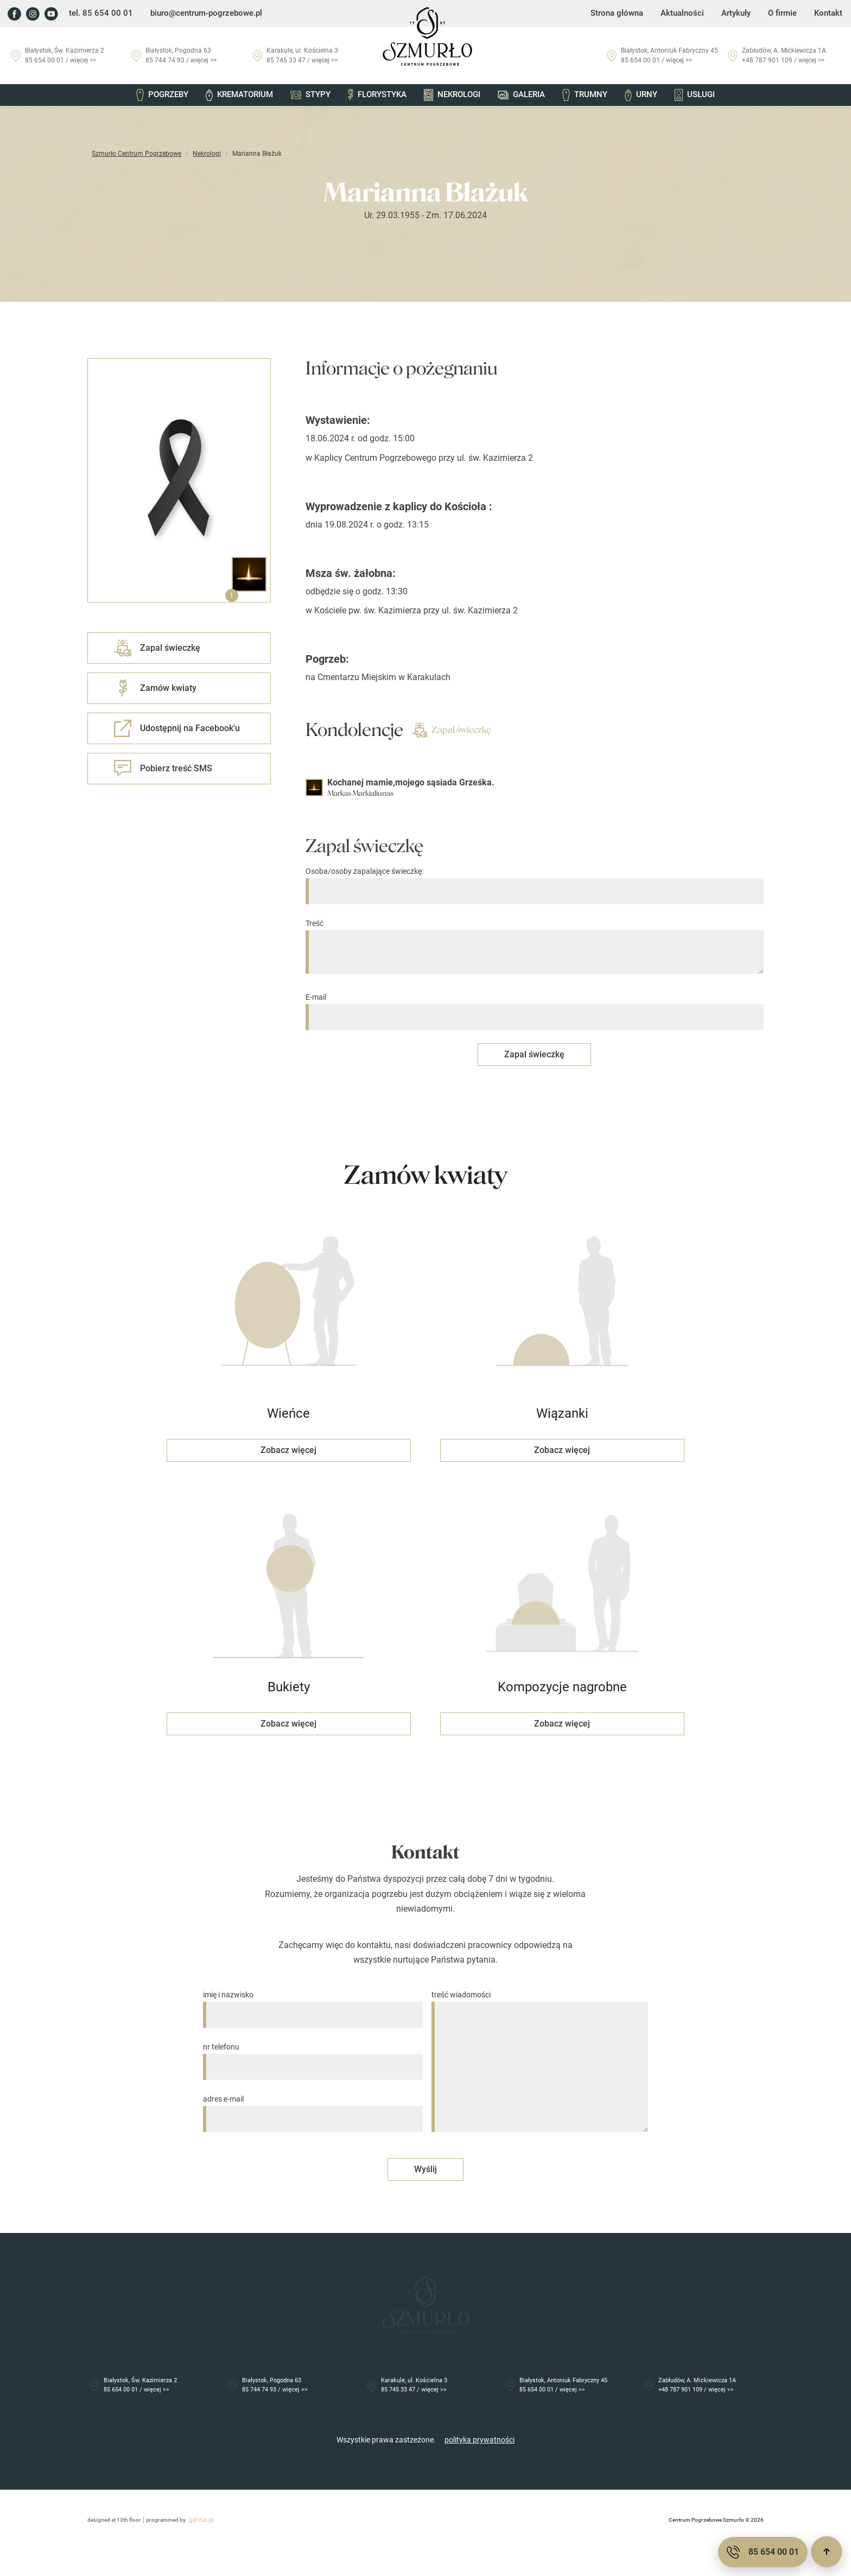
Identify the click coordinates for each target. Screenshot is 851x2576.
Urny (637, 96)
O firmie (784, 14)
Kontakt (828, 14)
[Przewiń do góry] (826, 2551)
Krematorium (242, 96)
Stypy (312, 96)
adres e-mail (313, 2100)
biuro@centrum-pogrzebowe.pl (197, 14)
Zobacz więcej (289, 1448)
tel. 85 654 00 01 (97, 14)
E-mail (547, 1007)
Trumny (582, 96)
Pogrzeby (167, 96)
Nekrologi (452, 96)
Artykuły (739, 14)
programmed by (137, 2545)
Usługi (690, 96)
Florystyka (378, 96)
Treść (547, 947)
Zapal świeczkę (425, 730)
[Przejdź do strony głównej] (426, 36)
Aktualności (687, 14)
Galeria (520, 96)
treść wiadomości (539, 2053)
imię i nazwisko (313, 1996)
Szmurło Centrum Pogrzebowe (92, 153)
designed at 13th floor (70, 2546)
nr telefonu (313, 2048)
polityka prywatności (479, 2465)
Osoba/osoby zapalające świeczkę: (547, 881)
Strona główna (625, 14)
